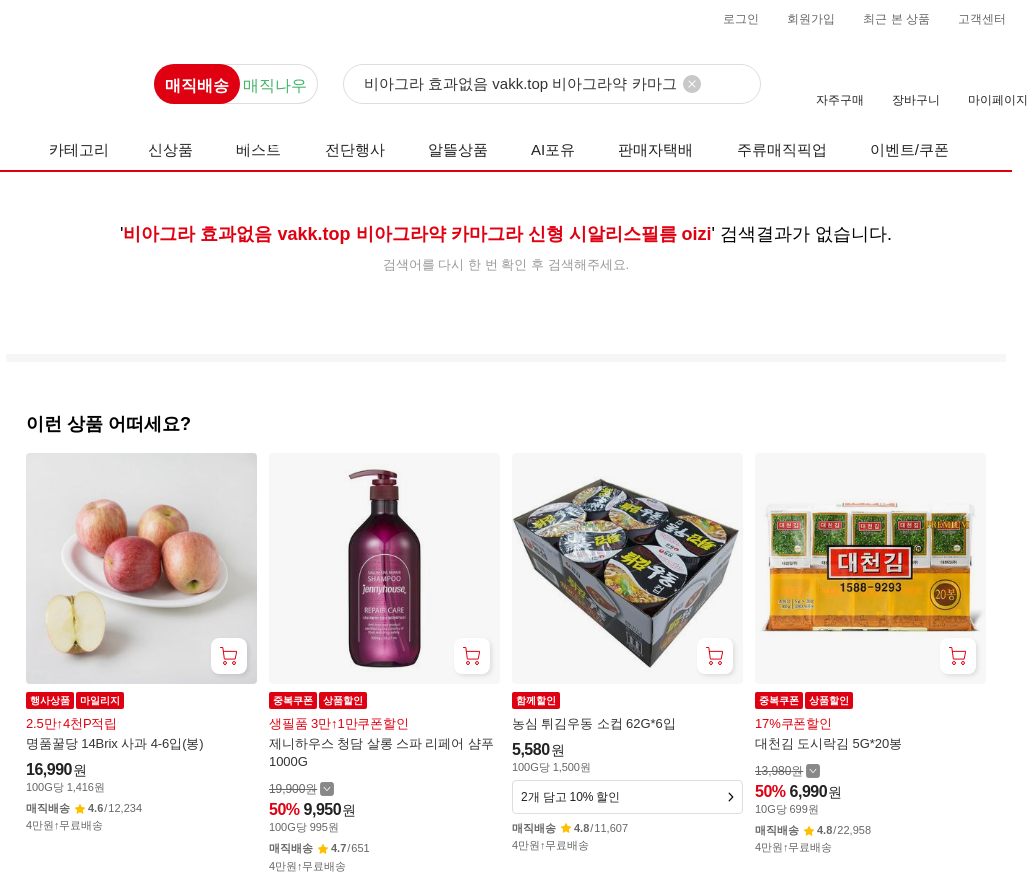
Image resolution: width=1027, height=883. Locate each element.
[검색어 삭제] (692, 84)
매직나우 (275, 85)
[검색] (552, 85)
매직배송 (197, 85)
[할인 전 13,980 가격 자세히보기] (787, 770)
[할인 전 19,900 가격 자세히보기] (301, 788)
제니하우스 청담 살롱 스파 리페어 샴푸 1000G (381, 752)
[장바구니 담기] (229, 656)
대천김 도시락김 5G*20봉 (828, 743)
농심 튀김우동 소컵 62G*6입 (594, 723)
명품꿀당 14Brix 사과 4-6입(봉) (115, 743)
